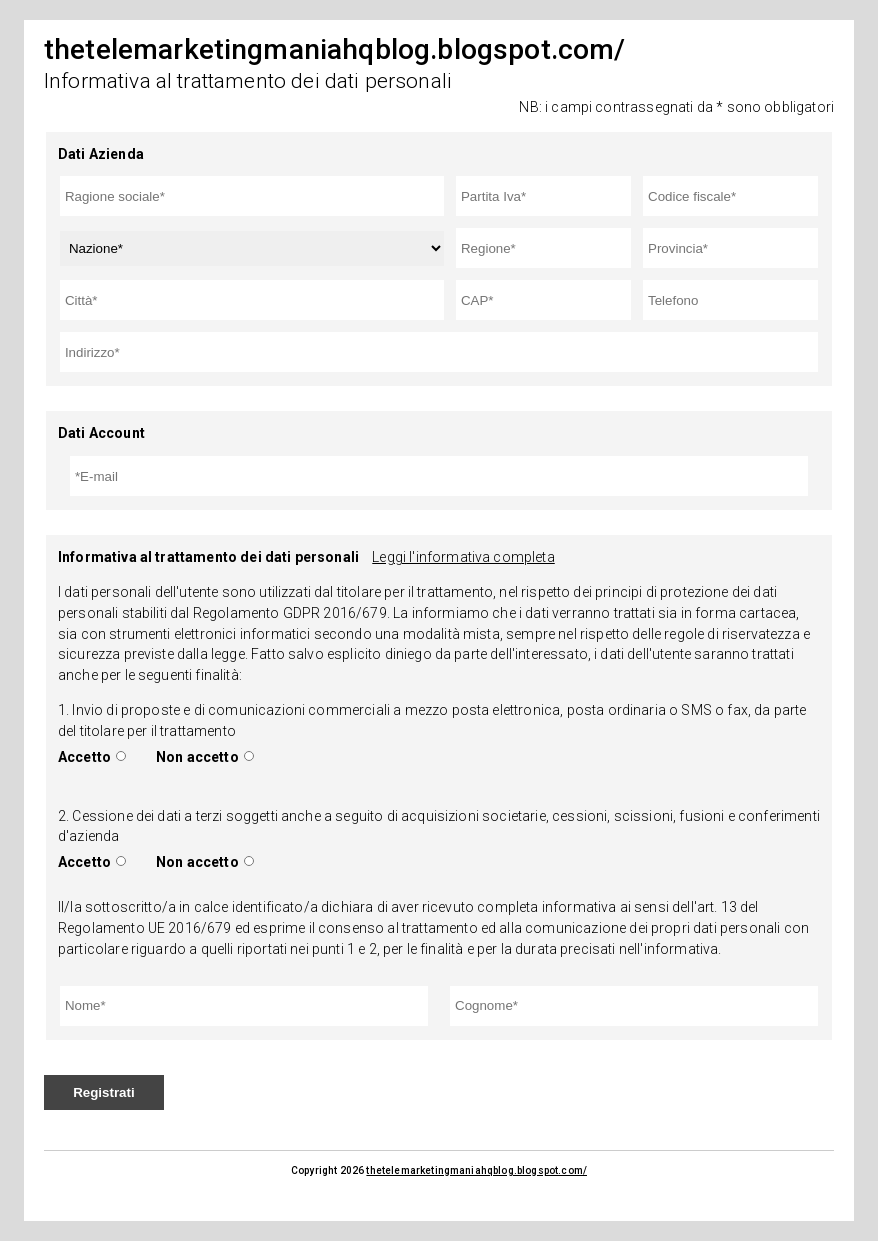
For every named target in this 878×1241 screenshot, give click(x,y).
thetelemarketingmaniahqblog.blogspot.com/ (476, 1170)
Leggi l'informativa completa (463, 557)
